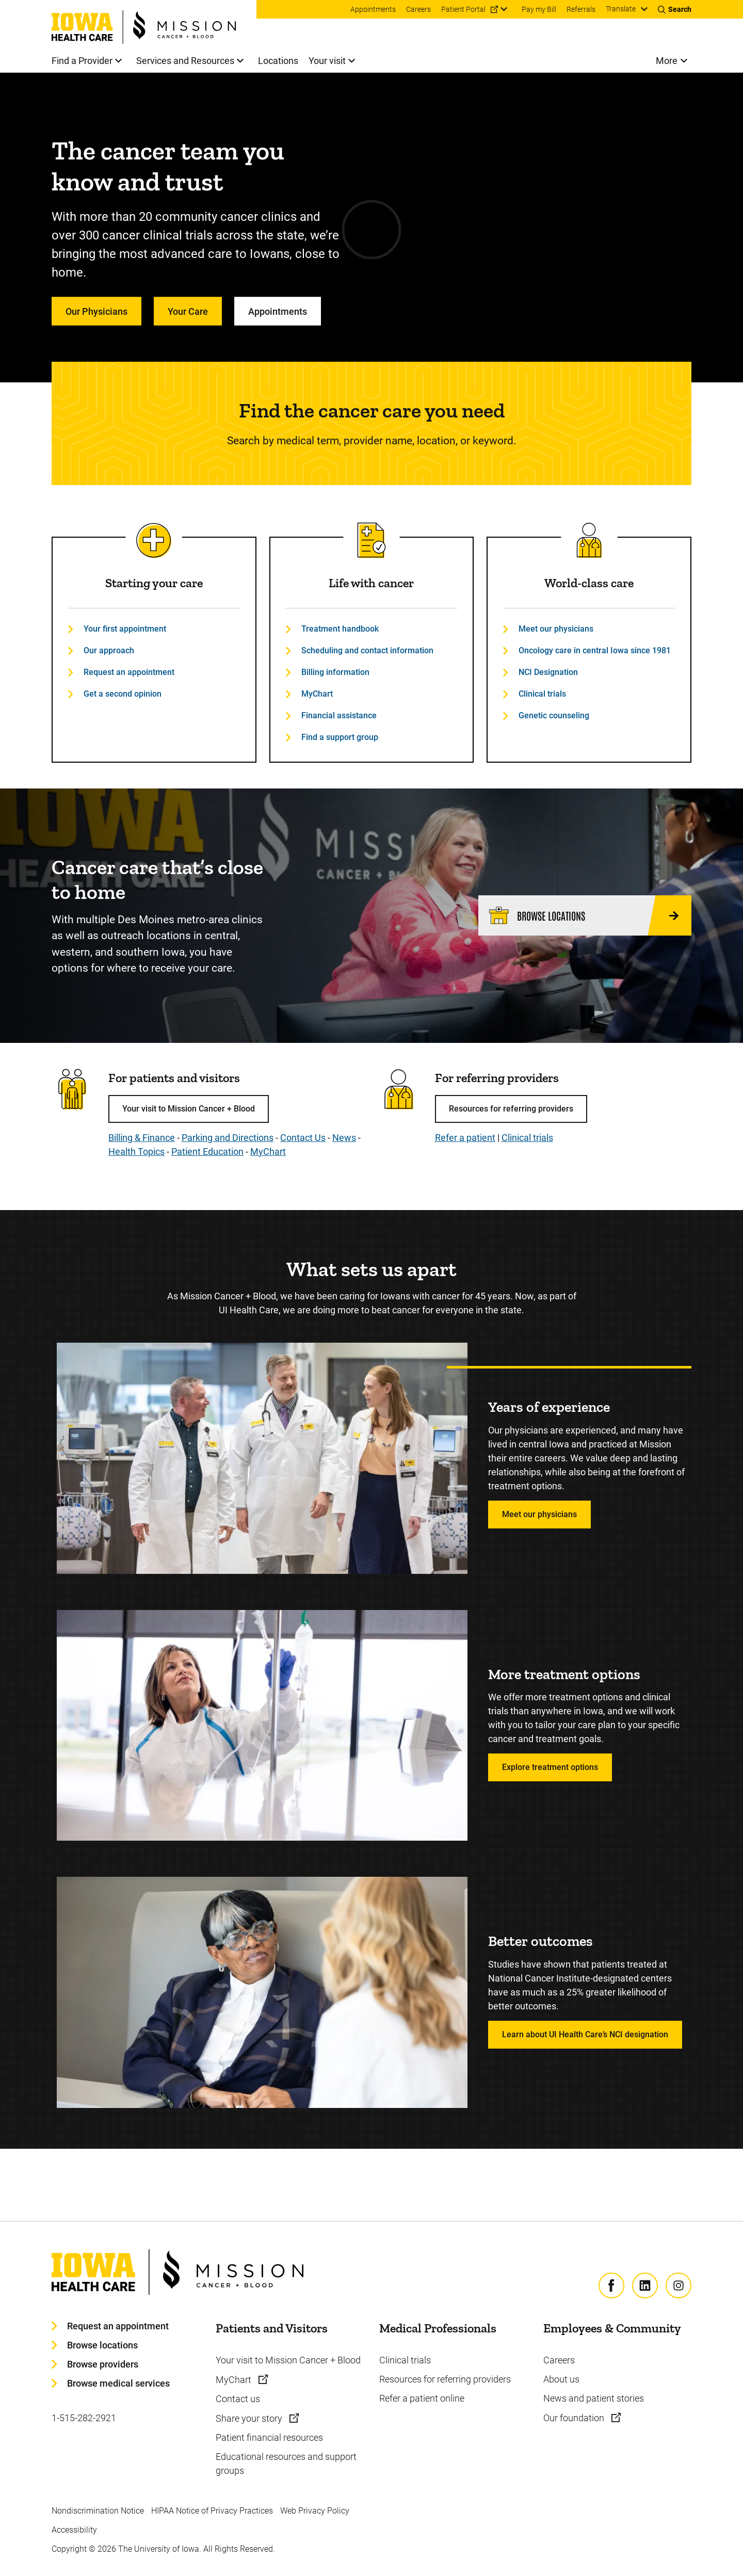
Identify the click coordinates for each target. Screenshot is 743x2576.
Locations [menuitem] (278, 60)
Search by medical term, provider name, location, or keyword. (371, 440)
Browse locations (102, 2345)
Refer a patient (465, 1137)
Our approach (109, 650)
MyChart (317, 694)
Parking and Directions (227, 1137)
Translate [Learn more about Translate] (621, 9)
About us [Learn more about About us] (561, 2379)
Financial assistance (339, 715)
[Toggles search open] (674, 9)
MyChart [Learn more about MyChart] (234, 2379)
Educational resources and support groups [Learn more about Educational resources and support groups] (286, 2463)
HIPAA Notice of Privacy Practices (212, 2511)
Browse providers (102, 2364)
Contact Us (303, 1137)
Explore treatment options (550, 1767)
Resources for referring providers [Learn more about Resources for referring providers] (445, 2379)
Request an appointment (129, 672)
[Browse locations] (584, 915)
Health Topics (136, 1151)
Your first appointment (125, 629)
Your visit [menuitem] (327, 60)
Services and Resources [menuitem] (185, 60)
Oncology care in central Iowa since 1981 (595, 650)
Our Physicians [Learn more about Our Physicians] (96, 310)
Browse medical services (118, 2383)
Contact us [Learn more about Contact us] (238, 2398)
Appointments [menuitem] (373, 9)
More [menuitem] (666, 60)
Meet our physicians (556, 629)
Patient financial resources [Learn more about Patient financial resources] (269, 2437)
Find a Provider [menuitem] (82, 60)
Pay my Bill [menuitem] (539, 9)
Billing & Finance (141, 1137)
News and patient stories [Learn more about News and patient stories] (593, 2398)
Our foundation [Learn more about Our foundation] (574, 2417)
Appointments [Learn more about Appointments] (277, 310)
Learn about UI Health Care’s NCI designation (585, 2034)
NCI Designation (548, 672)
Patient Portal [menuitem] (463, 9)
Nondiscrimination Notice (98, 2511)
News (344, 1137)
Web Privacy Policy (314, 2511)
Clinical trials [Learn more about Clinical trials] (405, 2360)
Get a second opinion (122, 694)
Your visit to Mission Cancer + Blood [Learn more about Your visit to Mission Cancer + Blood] (288, 2360)
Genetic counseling (554, 715)
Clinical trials (542, 694)
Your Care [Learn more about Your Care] (188, 310)
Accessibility (74, 2530)
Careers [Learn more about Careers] (559, 2360)
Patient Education (207, 1151)
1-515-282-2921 (84, 2417)
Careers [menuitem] (418, 9)
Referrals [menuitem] (581, 9)
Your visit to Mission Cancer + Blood (188, 1109)
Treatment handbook (340, 629)
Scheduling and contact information (367, 650)
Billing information (335, 672)
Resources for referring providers (511, 1109)
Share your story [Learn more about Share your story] (250, 2418)
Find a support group (339, 737)
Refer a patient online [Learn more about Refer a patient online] (421, 2398)
